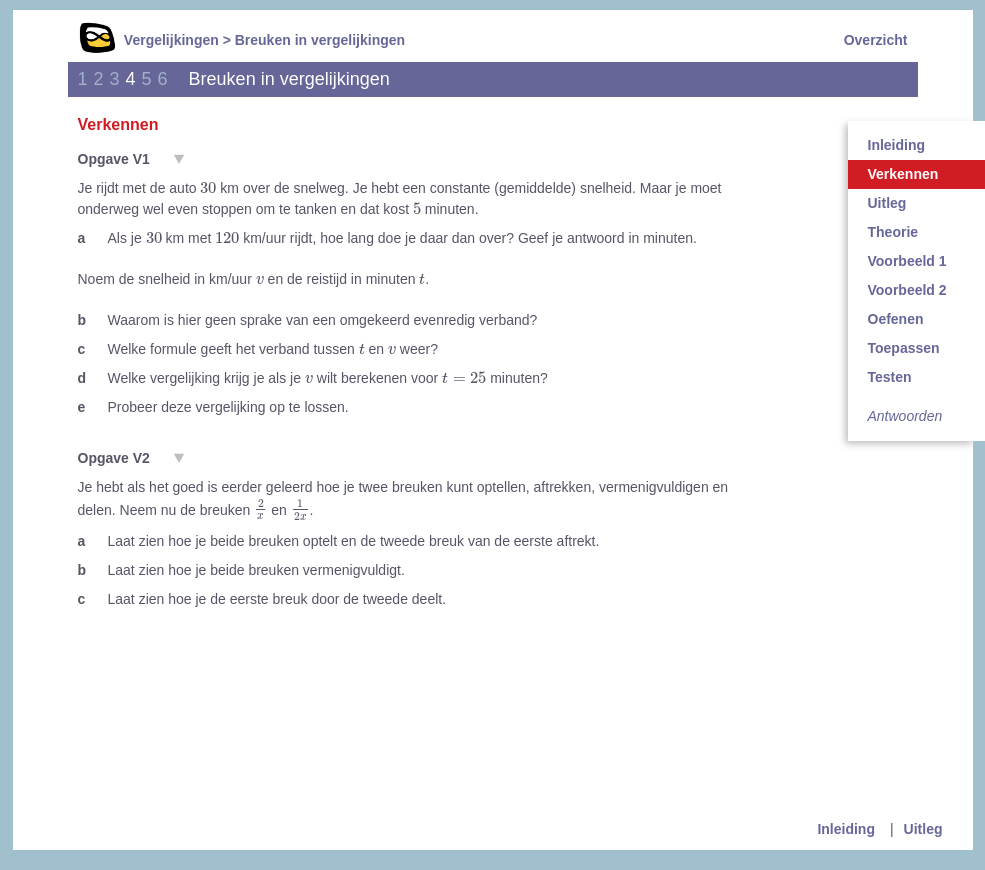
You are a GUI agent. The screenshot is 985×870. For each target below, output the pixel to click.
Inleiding (846, 829)
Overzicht (876, 40)
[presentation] (208, 187)
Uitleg (923, 829)
